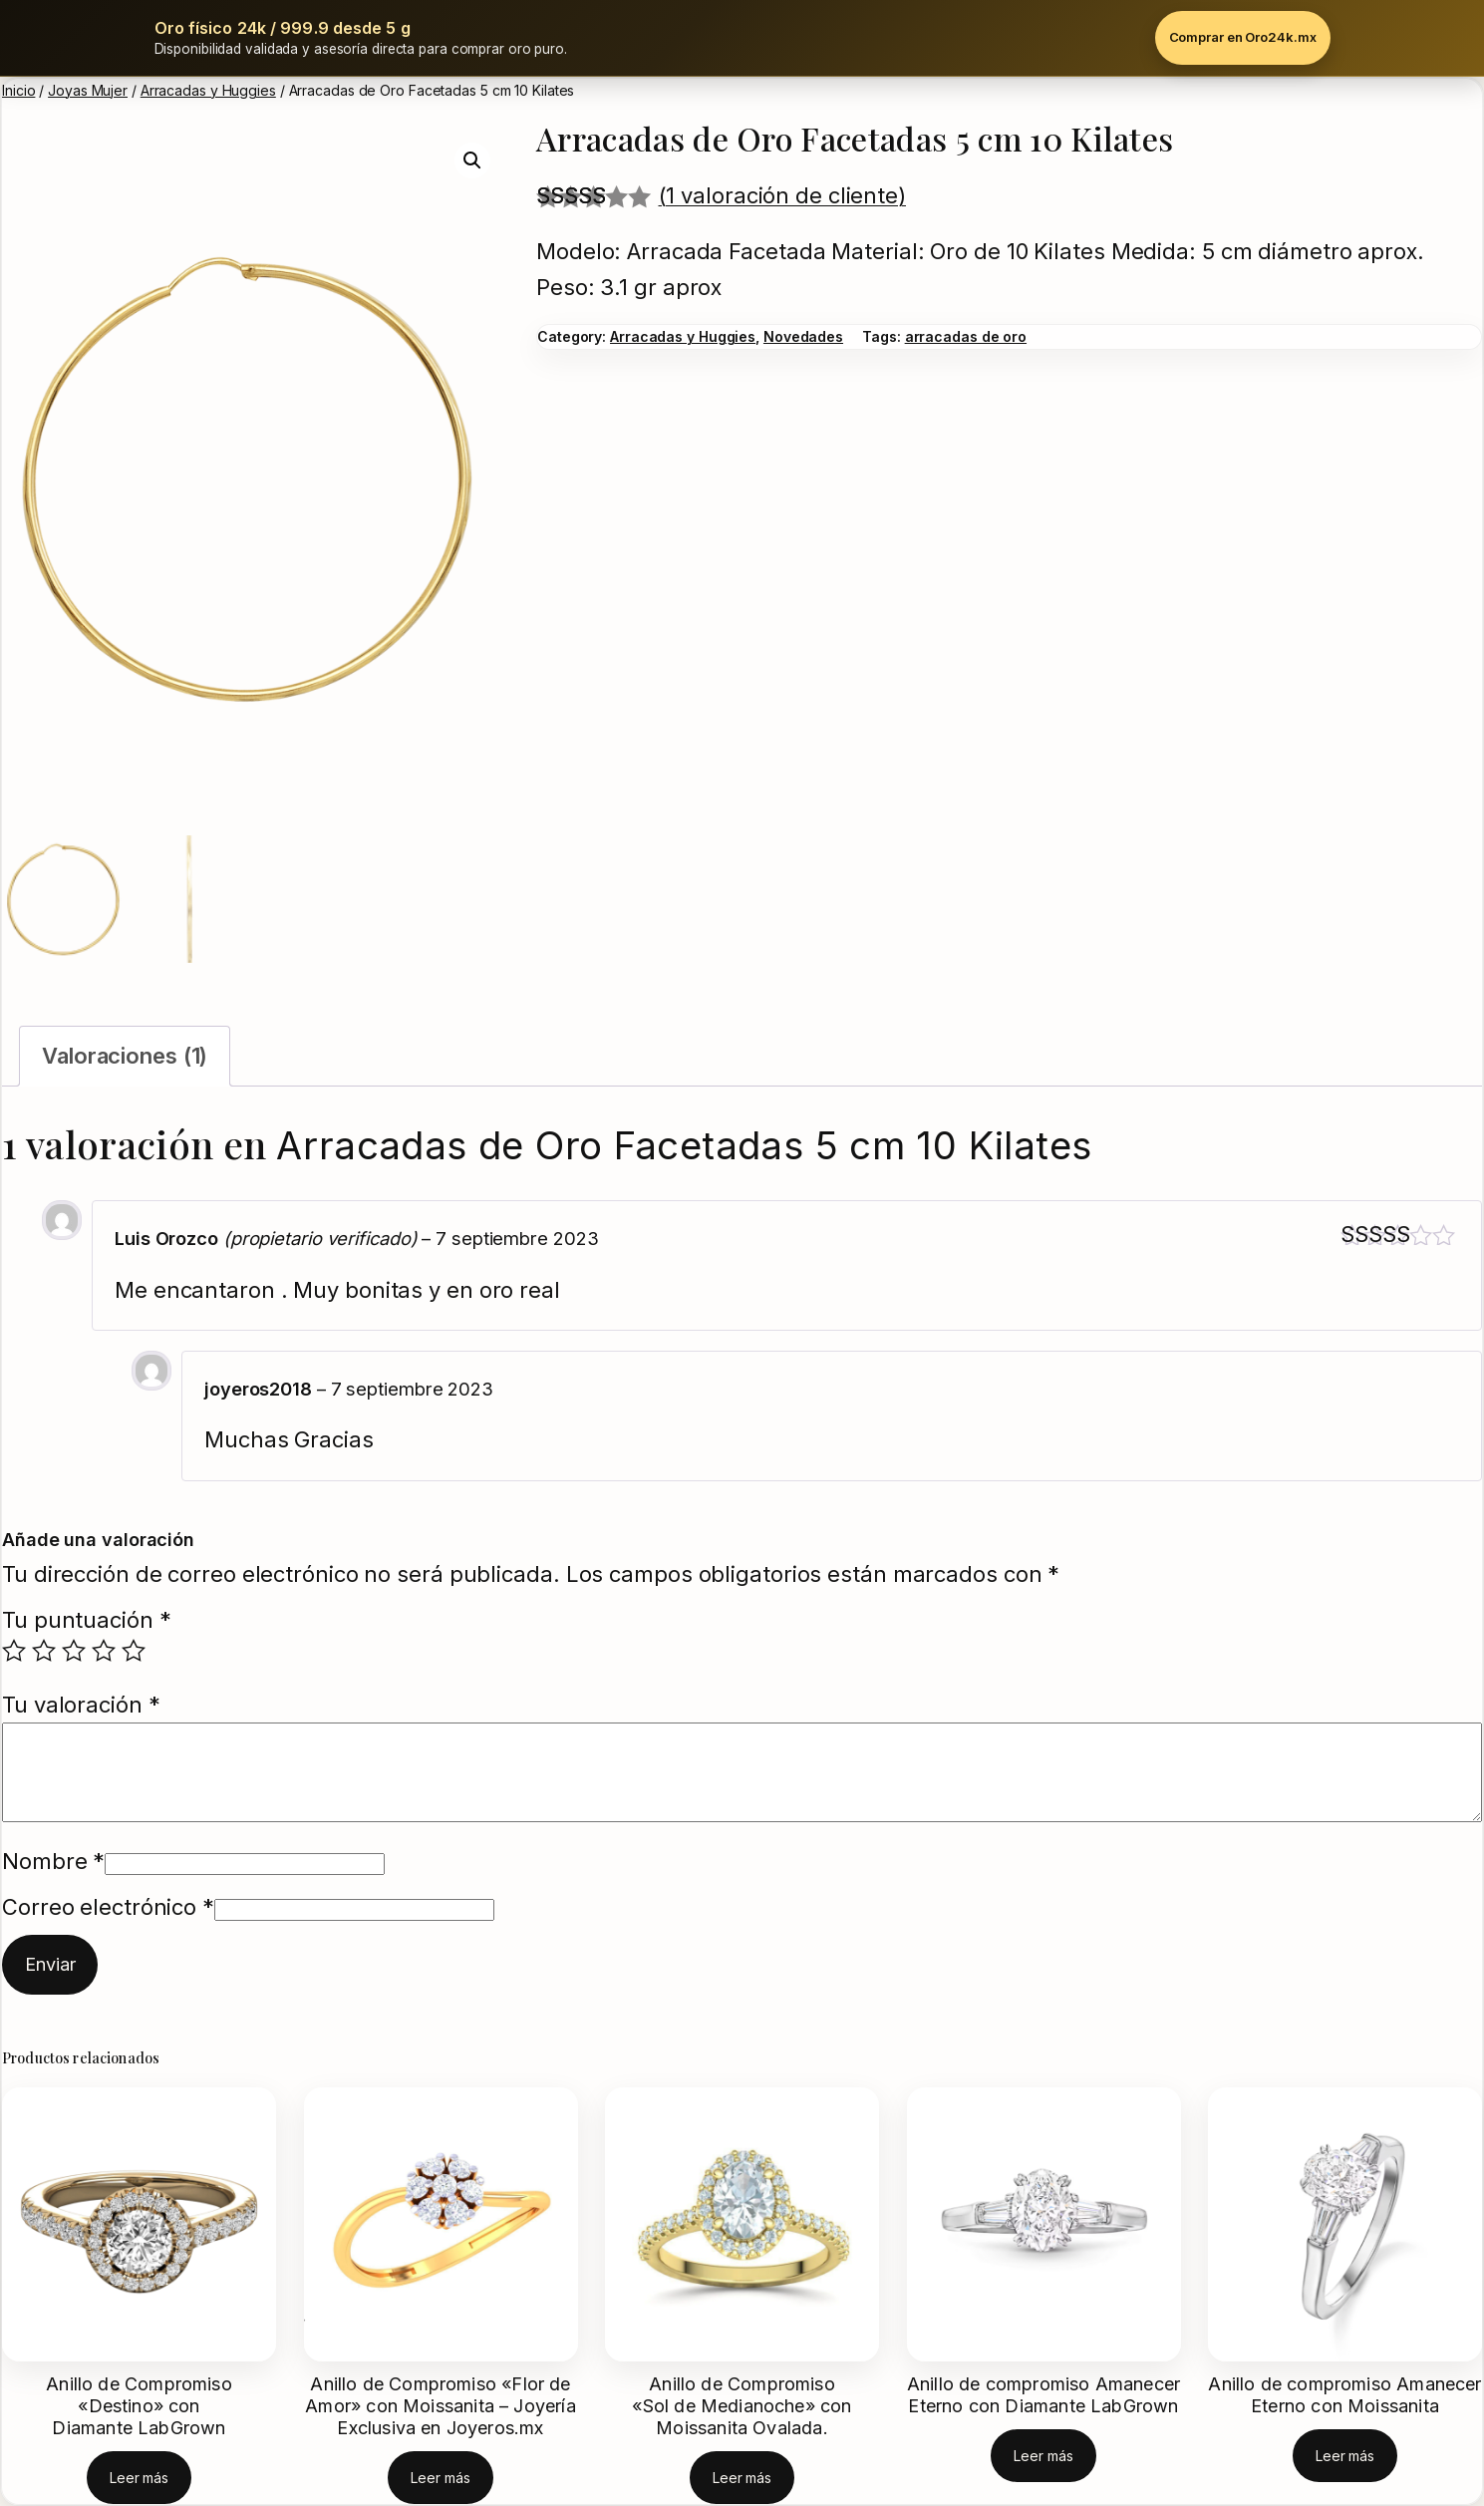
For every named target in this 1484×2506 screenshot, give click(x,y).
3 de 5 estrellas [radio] (74, 1651)
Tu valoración (81, 1705)
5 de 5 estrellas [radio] (134, 1651)
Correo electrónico (108, 1907)
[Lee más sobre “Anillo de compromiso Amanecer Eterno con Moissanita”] (1345, 2455)
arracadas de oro (966, 336)
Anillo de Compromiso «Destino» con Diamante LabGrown (139, 2405)
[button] (472, 160)
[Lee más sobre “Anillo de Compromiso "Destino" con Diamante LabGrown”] (139, 2477)
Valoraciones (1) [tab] (124, 1056)
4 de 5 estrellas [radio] (104, 1651)
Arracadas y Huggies (208, 90)
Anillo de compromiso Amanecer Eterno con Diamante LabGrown (1043, 2394)
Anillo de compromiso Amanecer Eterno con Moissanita (1344, 2394)
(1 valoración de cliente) (783, 195)
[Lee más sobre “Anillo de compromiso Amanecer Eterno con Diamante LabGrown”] (1043, 2455)
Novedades (803, 336)
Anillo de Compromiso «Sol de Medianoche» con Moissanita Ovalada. (741, 2405)
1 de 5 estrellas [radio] (14, 1651)
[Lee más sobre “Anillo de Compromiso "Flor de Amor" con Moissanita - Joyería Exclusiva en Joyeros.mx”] (440, 2477)
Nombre (53, 1861)
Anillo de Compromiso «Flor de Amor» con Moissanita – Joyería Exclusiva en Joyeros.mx (440, 2405)
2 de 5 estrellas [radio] (44, 1651)
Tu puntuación (86, 1620)
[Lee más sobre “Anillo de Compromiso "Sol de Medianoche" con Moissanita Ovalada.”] (742, 2477)
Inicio (18, 90)
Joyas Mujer (88, 90)
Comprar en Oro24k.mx (1243, 37)
